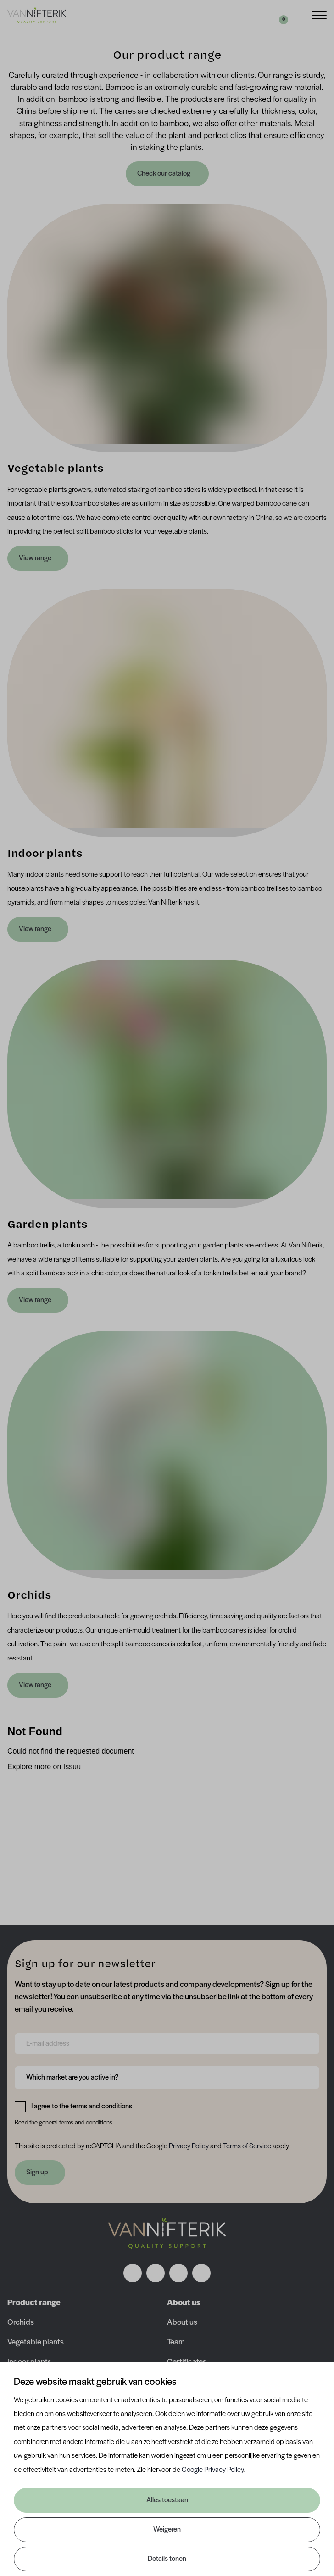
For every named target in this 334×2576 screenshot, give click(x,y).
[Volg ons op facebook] (132, 2273)
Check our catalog (164, 173)
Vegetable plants (35, 2342)
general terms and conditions (75, 2122)
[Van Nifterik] (36, 15)
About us (182, 2322)
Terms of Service (247, 2146)
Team (176, 2342)
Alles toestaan (167, 2500)
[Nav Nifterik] (167, 2233)
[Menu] (319, 14)
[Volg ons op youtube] (201, 2273)
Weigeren (167, 2529)
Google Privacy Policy (212, 2470)
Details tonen (167, 2559)
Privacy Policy (189, 2146)
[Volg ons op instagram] (155, 2273)
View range (35, 558)
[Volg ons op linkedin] (178, 2273)
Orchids (20, 2322)
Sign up (37, 2172)
